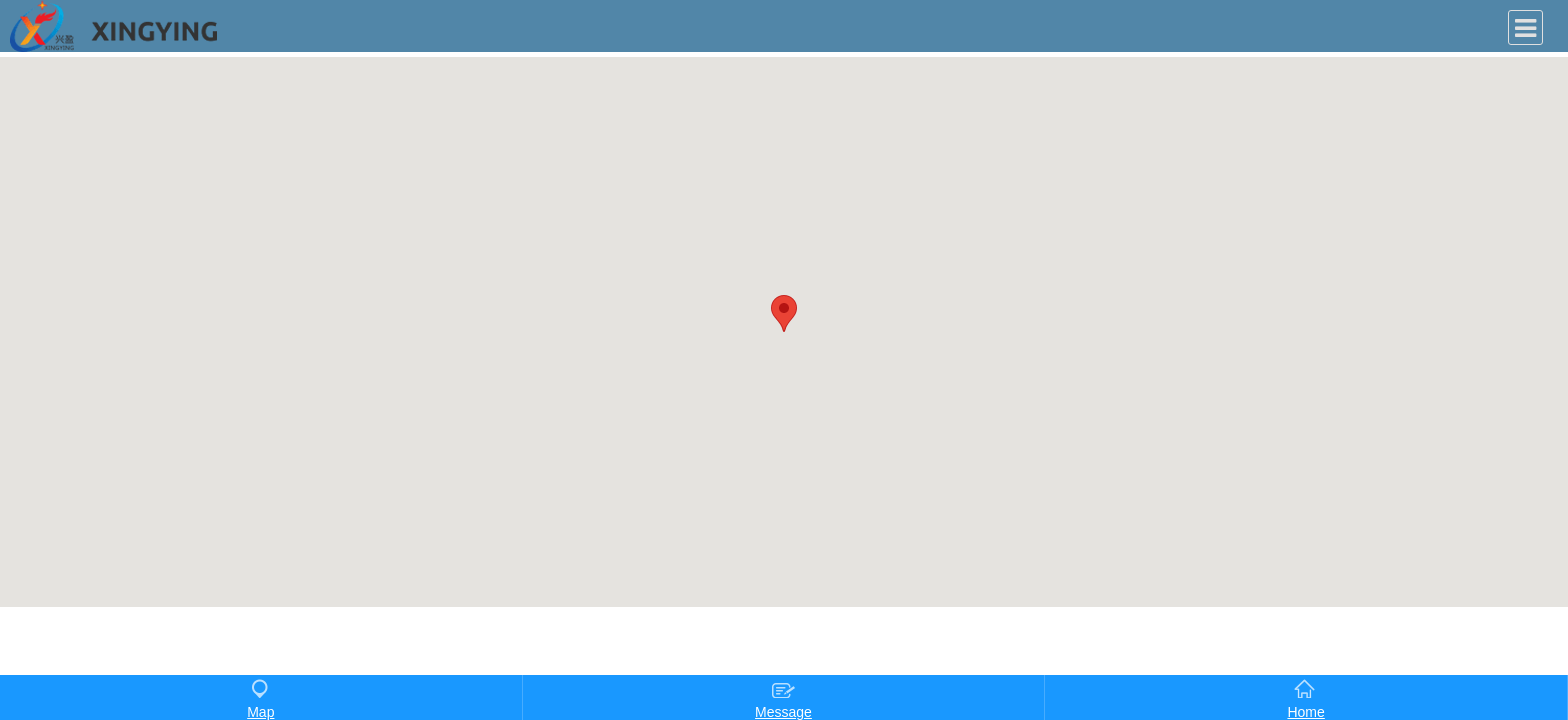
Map (261, 699)
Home (1305, 699)
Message (783, 699)
